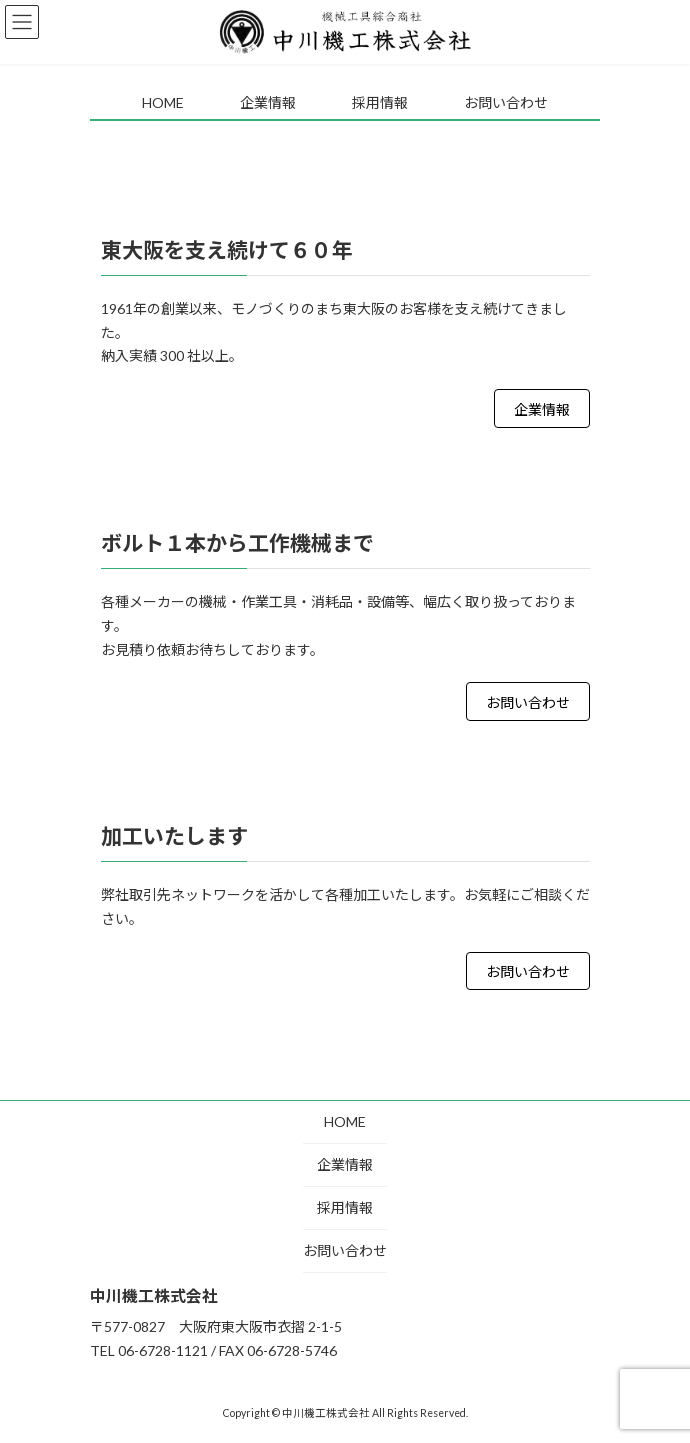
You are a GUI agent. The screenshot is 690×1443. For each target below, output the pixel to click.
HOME (345, 1121)
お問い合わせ (528, 702)
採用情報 (345, 1207)
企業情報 (542, 409)
